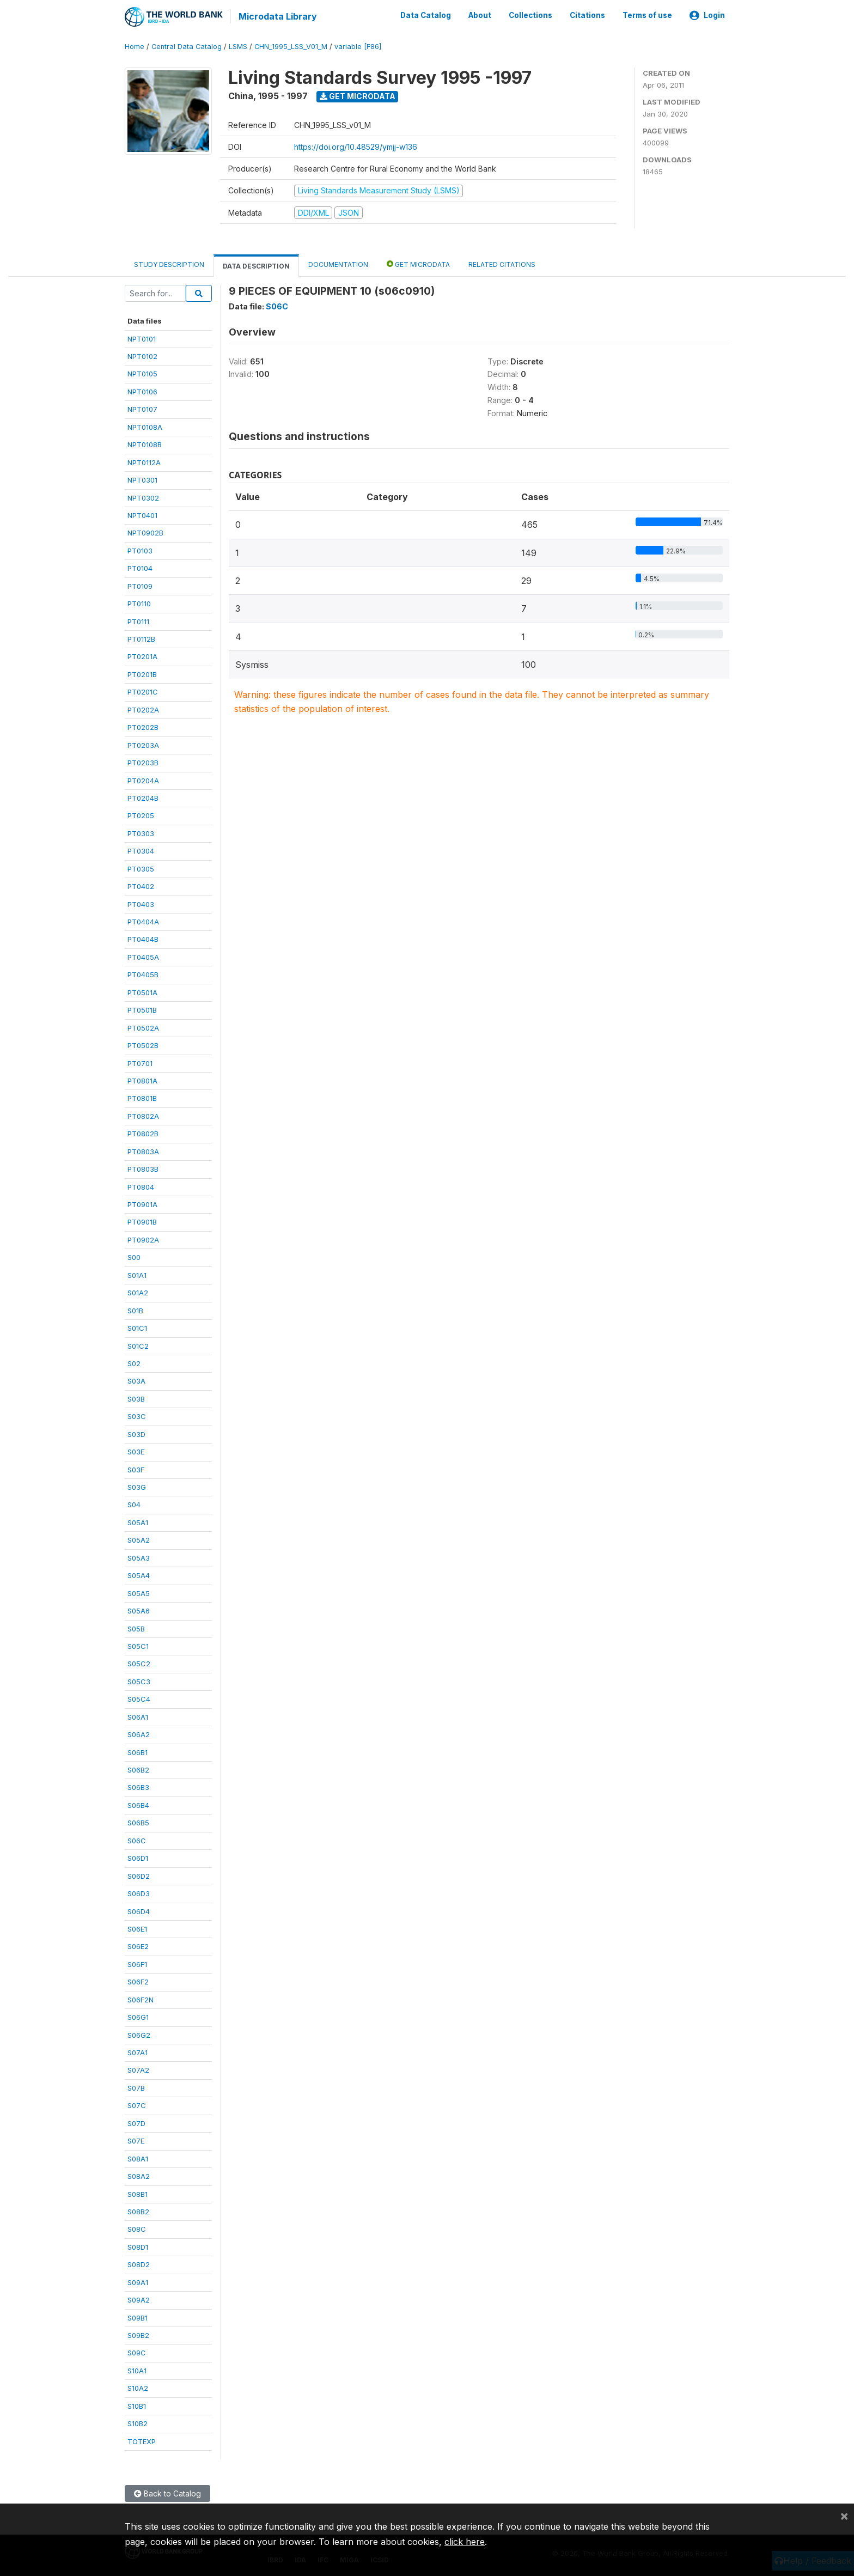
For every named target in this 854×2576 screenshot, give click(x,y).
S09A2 (138, 2299)
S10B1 (136, 2405)
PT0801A (142, 1080)
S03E (135, 1451)
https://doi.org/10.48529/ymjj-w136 (355, 146)
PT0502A (143, 1026)
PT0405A (143, 956)
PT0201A (142, 655)
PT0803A (143, 1150)
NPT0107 (142, 408)
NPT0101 (141, 337)
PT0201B (142, 673)
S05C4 (138, 1698)
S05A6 (138, 1610)
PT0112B (141, 638)
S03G (136, 1486)
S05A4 (138, 1574)
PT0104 (139, 567)
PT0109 (139, 585)
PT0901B (142, 1221)
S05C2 (138, 1663)
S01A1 (137, 1274)
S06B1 (137, 1751)
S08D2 (138, 2264)
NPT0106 (142, 391)
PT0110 (139, 603)
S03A (136, 1380)
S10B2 (137, 2423)
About (479, 15)
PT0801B (142, 1097)
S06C (136, 1839)
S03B (136, 1397)
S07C (136, 2104)
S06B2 (138, 1769)
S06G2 (138, 2034)
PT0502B (142, 1044)
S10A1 (137, 2370)
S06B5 (138, 1822)
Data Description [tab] (256, 265)
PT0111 (138, 620)
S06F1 (137, 1963)
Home (134, 46)
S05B (136, 1627)
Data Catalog (425, 15)
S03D (136, 1433)
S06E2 (138, 1945)
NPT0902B (145, 532)
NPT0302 (143, 496)
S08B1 (137, 2193)
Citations (587, 15)
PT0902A (143, 1239)
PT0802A (143, 1115)
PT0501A (142, 991)
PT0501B (142, 1009)
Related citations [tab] (501, 264)
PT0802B (142, 1133)
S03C (136, 1415)
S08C (136, 2228)
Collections (530, 15)
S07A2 (138, 2069)
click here (464, 2541)
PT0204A (143, 779)
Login (707, 15)
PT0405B (142, 974)
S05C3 (138, 1680)
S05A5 (138, 1592)
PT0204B (142, 797)
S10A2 (137, 2387)
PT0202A (143, 708)
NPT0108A (144, 426)
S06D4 (138, 1910)
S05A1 (137, 1522)
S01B (135, 1309)
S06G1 (138, 2016)
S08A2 (138, 2175)
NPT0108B (144, 444)
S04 (134, 1504)
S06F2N (140, 1998)
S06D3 (138, 1893)
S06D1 (137, 1857)
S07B (136, 2087)
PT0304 (140, 850)
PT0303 (140, 832)
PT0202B (142, 726)
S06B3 (138, 1786)
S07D (136, 2122)
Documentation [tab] (338, 264)
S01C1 (137, 1327)
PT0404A (143, 921)
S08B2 (138, 2211)
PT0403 (140, 903)
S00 (134, 1256)
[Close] (844, 2515)
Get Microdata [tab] (418, 263)
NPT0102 (142, 355)
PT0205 (140, 815)
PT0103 (139, 549)
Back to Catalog (167, 2493)
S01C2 (138, 1345)
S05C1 (138, 1645)
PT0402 (140, 885)
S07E (135, 2140)
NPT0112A (144, 461)
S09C (136, 2352)
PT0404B (142, 938)
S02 (134, 1363)
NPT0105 (142, 373)
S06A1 (137, 1716)
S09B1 (137, 2316)
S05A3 (138, 1556)
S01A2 (137, 1292)
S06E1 (137, 1928)
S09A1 (137, 2281)
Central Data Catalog (186, 46)
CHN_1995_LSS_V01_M (290, 46)
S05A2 (138, 1539)
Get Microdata (357, 95)
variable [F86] (357, 46)
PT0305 (140, 867)
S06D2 (138, 1875)
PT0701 (139, 1062)
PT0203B (142, 762)
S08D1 (137, 2246)
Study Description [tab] (169, 264)
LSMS (238, 46)
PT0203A (143, 744)
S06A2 (138, 1733)
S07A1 (137, 2052)
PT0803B (142, 1168)
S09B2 (138, 2334)
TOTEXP (141, 2440)
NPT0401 (142, 514)
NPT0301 (142, 479)
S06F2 (138, 1981)
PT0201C (142, 691)
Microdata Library (277, 16)
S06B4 (138, 1804)
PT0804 (140, 1186)
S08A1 (137, 2157)
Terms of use (647, 15)
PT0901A (142, 1203)
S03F (135, 1468)
